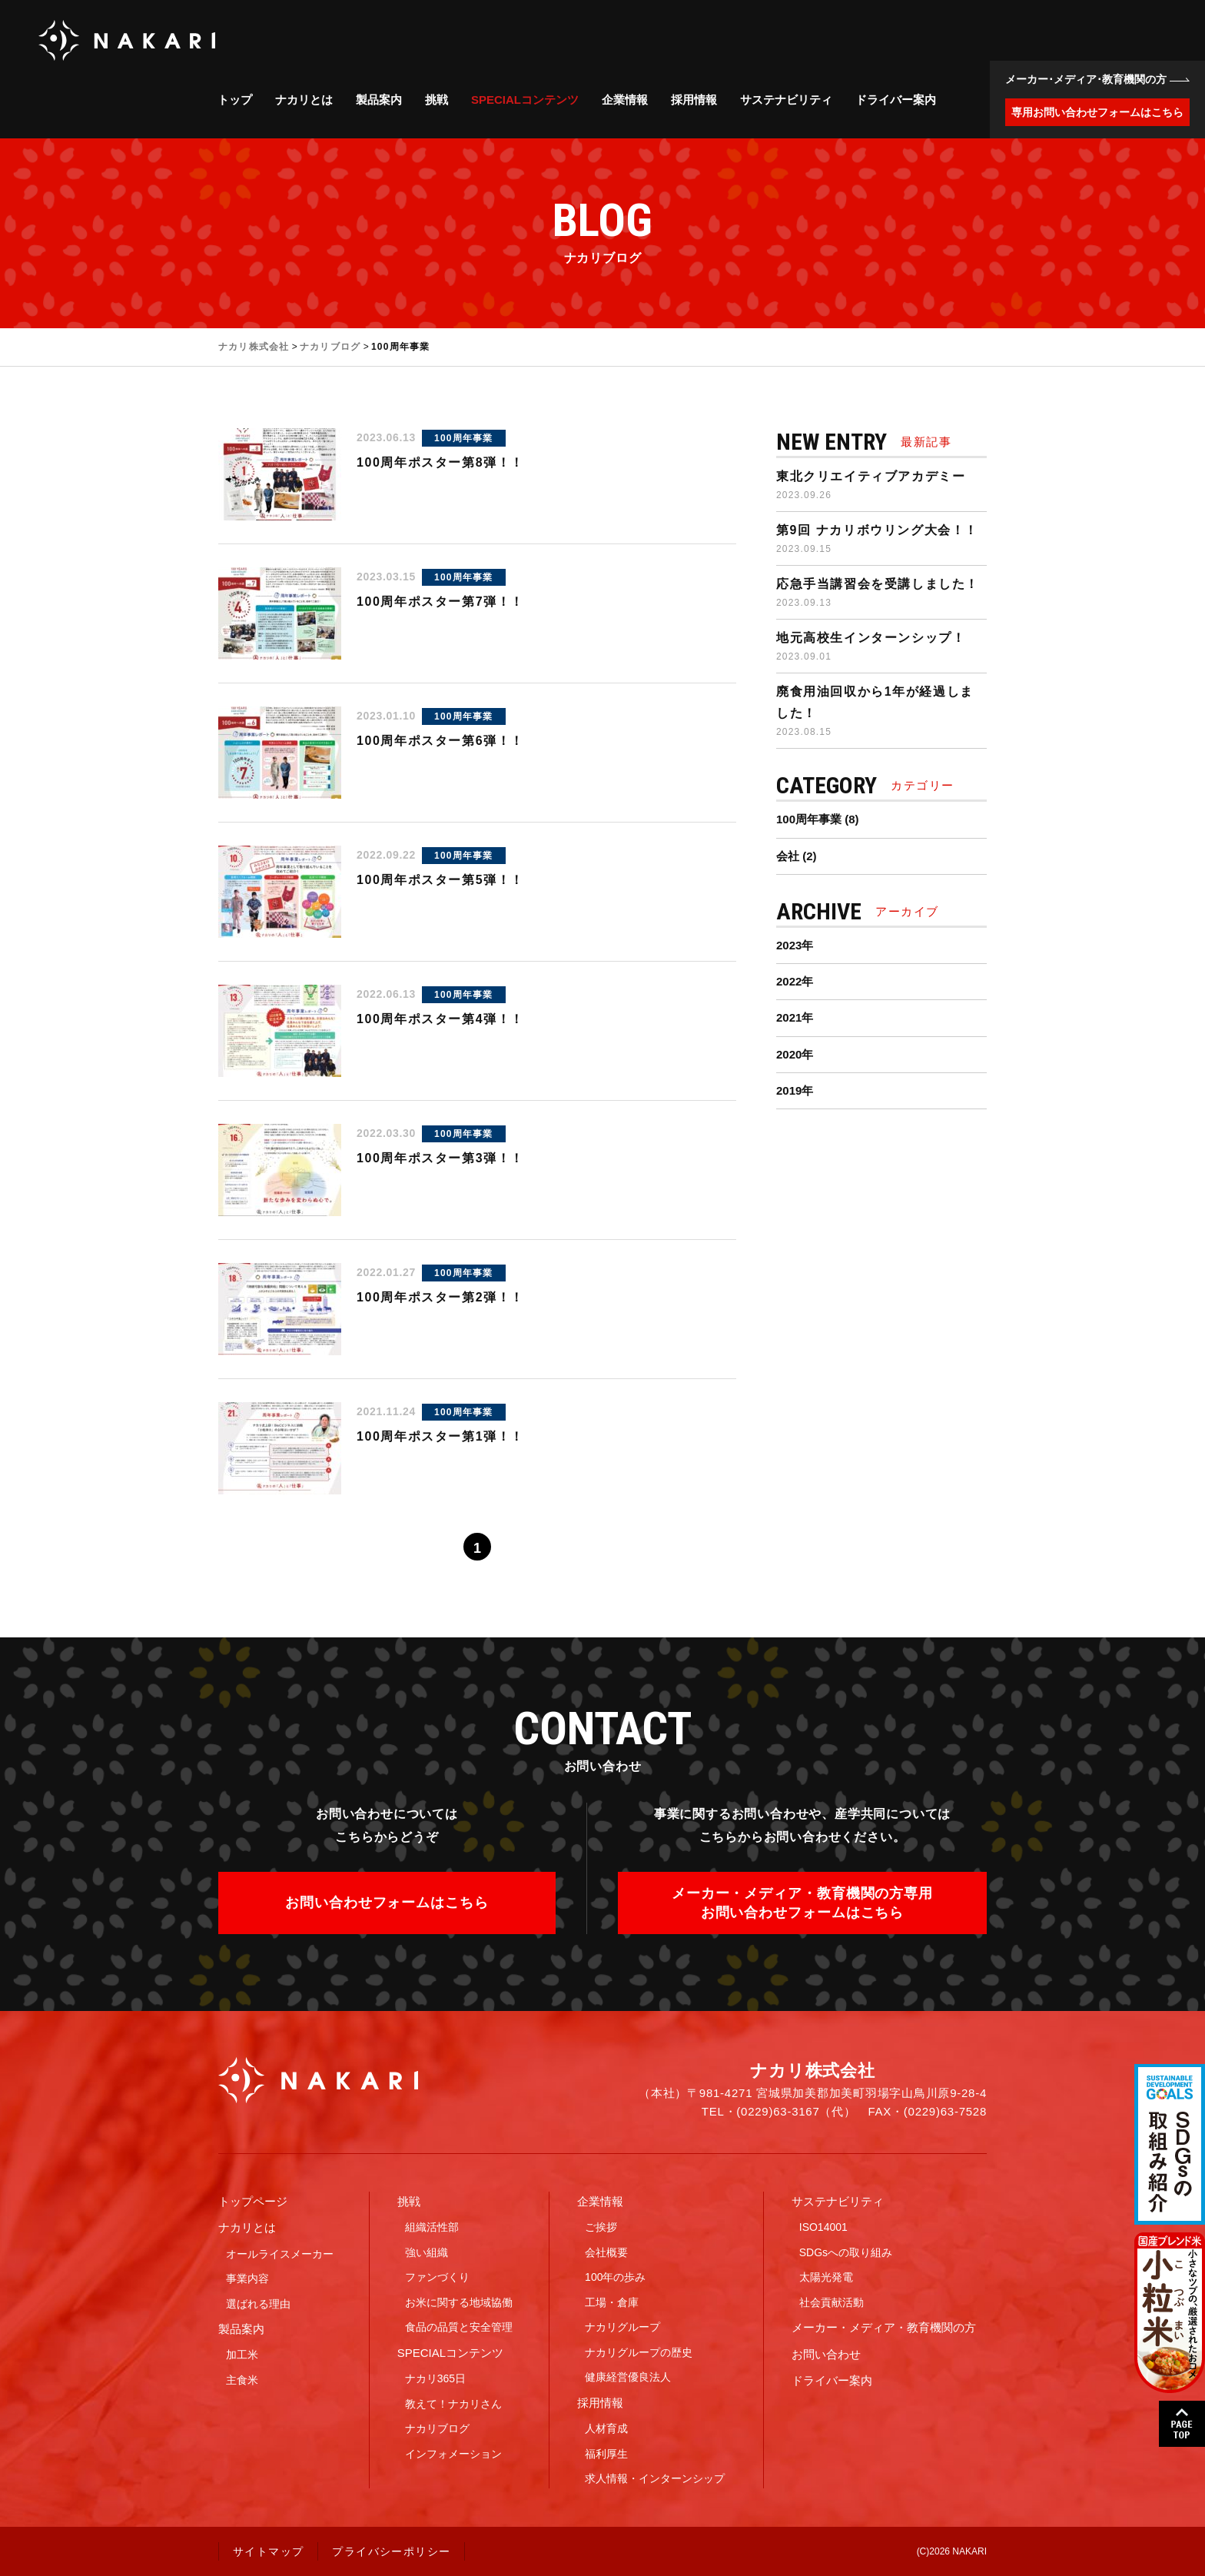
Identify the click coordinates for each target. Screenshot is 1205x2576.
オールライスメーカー (280, 2254)
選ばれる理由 (258, 2304)
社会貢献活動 (831, 2302)
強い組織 (426, 2252)
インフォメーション (453, 2454)
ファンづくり (437, 2277)
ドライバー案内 (895, 99)
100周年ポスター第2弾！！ (440, 1297)
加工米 (242, 2354)
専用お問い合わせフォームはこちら (1097, 112)
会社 (787, 856)
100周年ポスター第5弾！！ (440, 879)
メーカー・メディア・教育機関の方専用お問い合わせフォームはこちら (802, 1903)
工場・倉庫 (612, 2302)
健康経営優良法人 (628, 2377)
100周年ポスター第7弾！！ (440, 601)
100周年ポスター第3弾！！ (440, 1158)
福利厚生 (606, 2454)
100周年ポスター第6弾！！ (440, 740)
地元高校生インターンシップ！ (870, 637)
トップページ (252, 2201)
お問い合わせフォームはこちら (387, 1902)
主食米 (242, 2380)
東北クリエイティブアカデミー (870, 476)
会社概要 (606, 2252)
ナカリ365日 (435, 2378)
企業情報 (625, 99)
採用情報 (694, 99)
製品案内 (379, 99)
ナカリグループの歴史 (638, 2352)
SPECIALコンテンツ (525, 99)
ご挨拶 (601, 2227)
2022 (789, 981)
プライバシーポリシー (391, 2551)
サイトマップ (268, 2551)
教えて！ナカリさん (453, 2404)
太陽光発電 (826, 2277)
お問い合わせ (826, 2354)
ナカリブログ (437, 2428)
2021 (789, 1017)
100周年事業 (463, 438)
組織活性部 (432, 2227)
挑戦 (436, 99)
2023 (789, 945)
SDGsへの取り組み (845, 2252)
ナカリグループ (622, 2327)
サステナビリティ (786, 99)
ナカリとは (304, 99)
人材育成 (606, 2428)
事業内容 (247, 2278)
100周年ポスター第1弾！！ (440, 1436)
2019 (789, 1090)
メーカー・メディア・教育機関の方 (884, 2327)
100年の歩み (615, 2277)
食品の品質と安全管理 (459, 2327)
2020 (789, 1054)
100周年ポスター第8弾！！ (440, 462)
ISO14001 (823, 2227)
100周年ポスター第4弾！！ (440, 1018)
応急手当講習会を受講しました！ (877, 583)
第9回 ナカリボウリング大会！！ (877, 530)
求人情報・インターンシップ (655, 2478)
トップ (234, 99)
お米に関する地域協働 (459, 2302)
